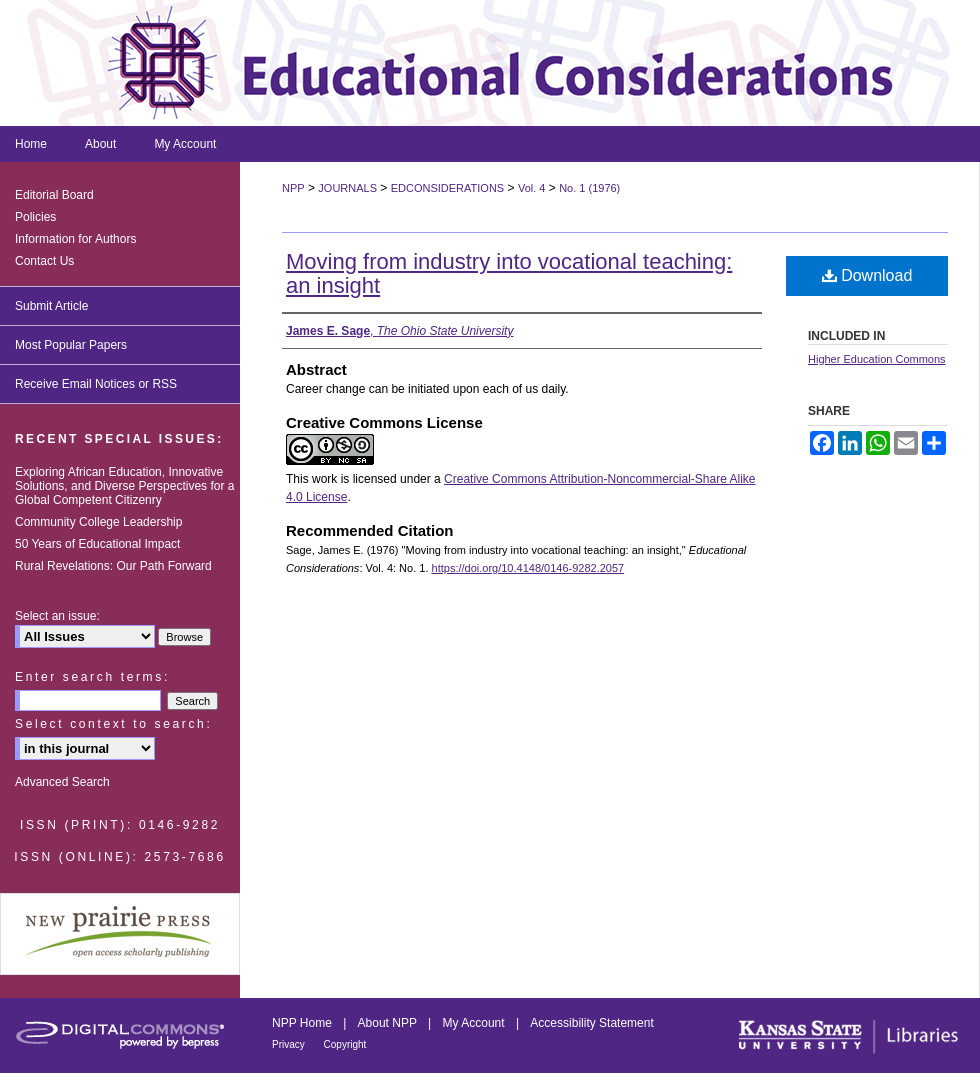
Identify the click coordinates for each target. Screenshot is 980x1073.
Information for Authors (75, 239)
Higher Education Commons (877, 359)
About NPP (389, 1023)
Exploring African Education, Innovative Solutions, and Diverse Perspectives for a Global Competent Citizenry (124, 486)
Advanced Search (62, 782)
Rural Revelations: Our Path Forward (113, 566)
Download (867, 275)
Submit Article (51, 306)
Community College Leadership (98, 522)
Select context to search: (113, 724)
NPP (293, 188)
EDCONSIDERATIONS (447, 188)
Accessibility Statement (591, 1023)
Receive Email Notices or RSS (96, 384)
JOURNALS (347, 188)
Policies (35, 217)
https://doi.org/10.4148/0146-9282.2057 (528, 568)
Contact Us (44, 261)
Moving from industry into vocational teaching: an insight (509, 273)
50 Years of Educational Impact (97, 544)
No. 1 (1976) (589, 188)
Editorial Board (54, 195)
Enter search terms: (92, 677)
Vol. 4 (532, 188)
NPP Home (303, 1023)
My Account (475, 1023)
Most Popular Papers (71, 345)
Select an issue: (57, 616)
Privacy (290, 1044)
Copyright (345, 1044)
